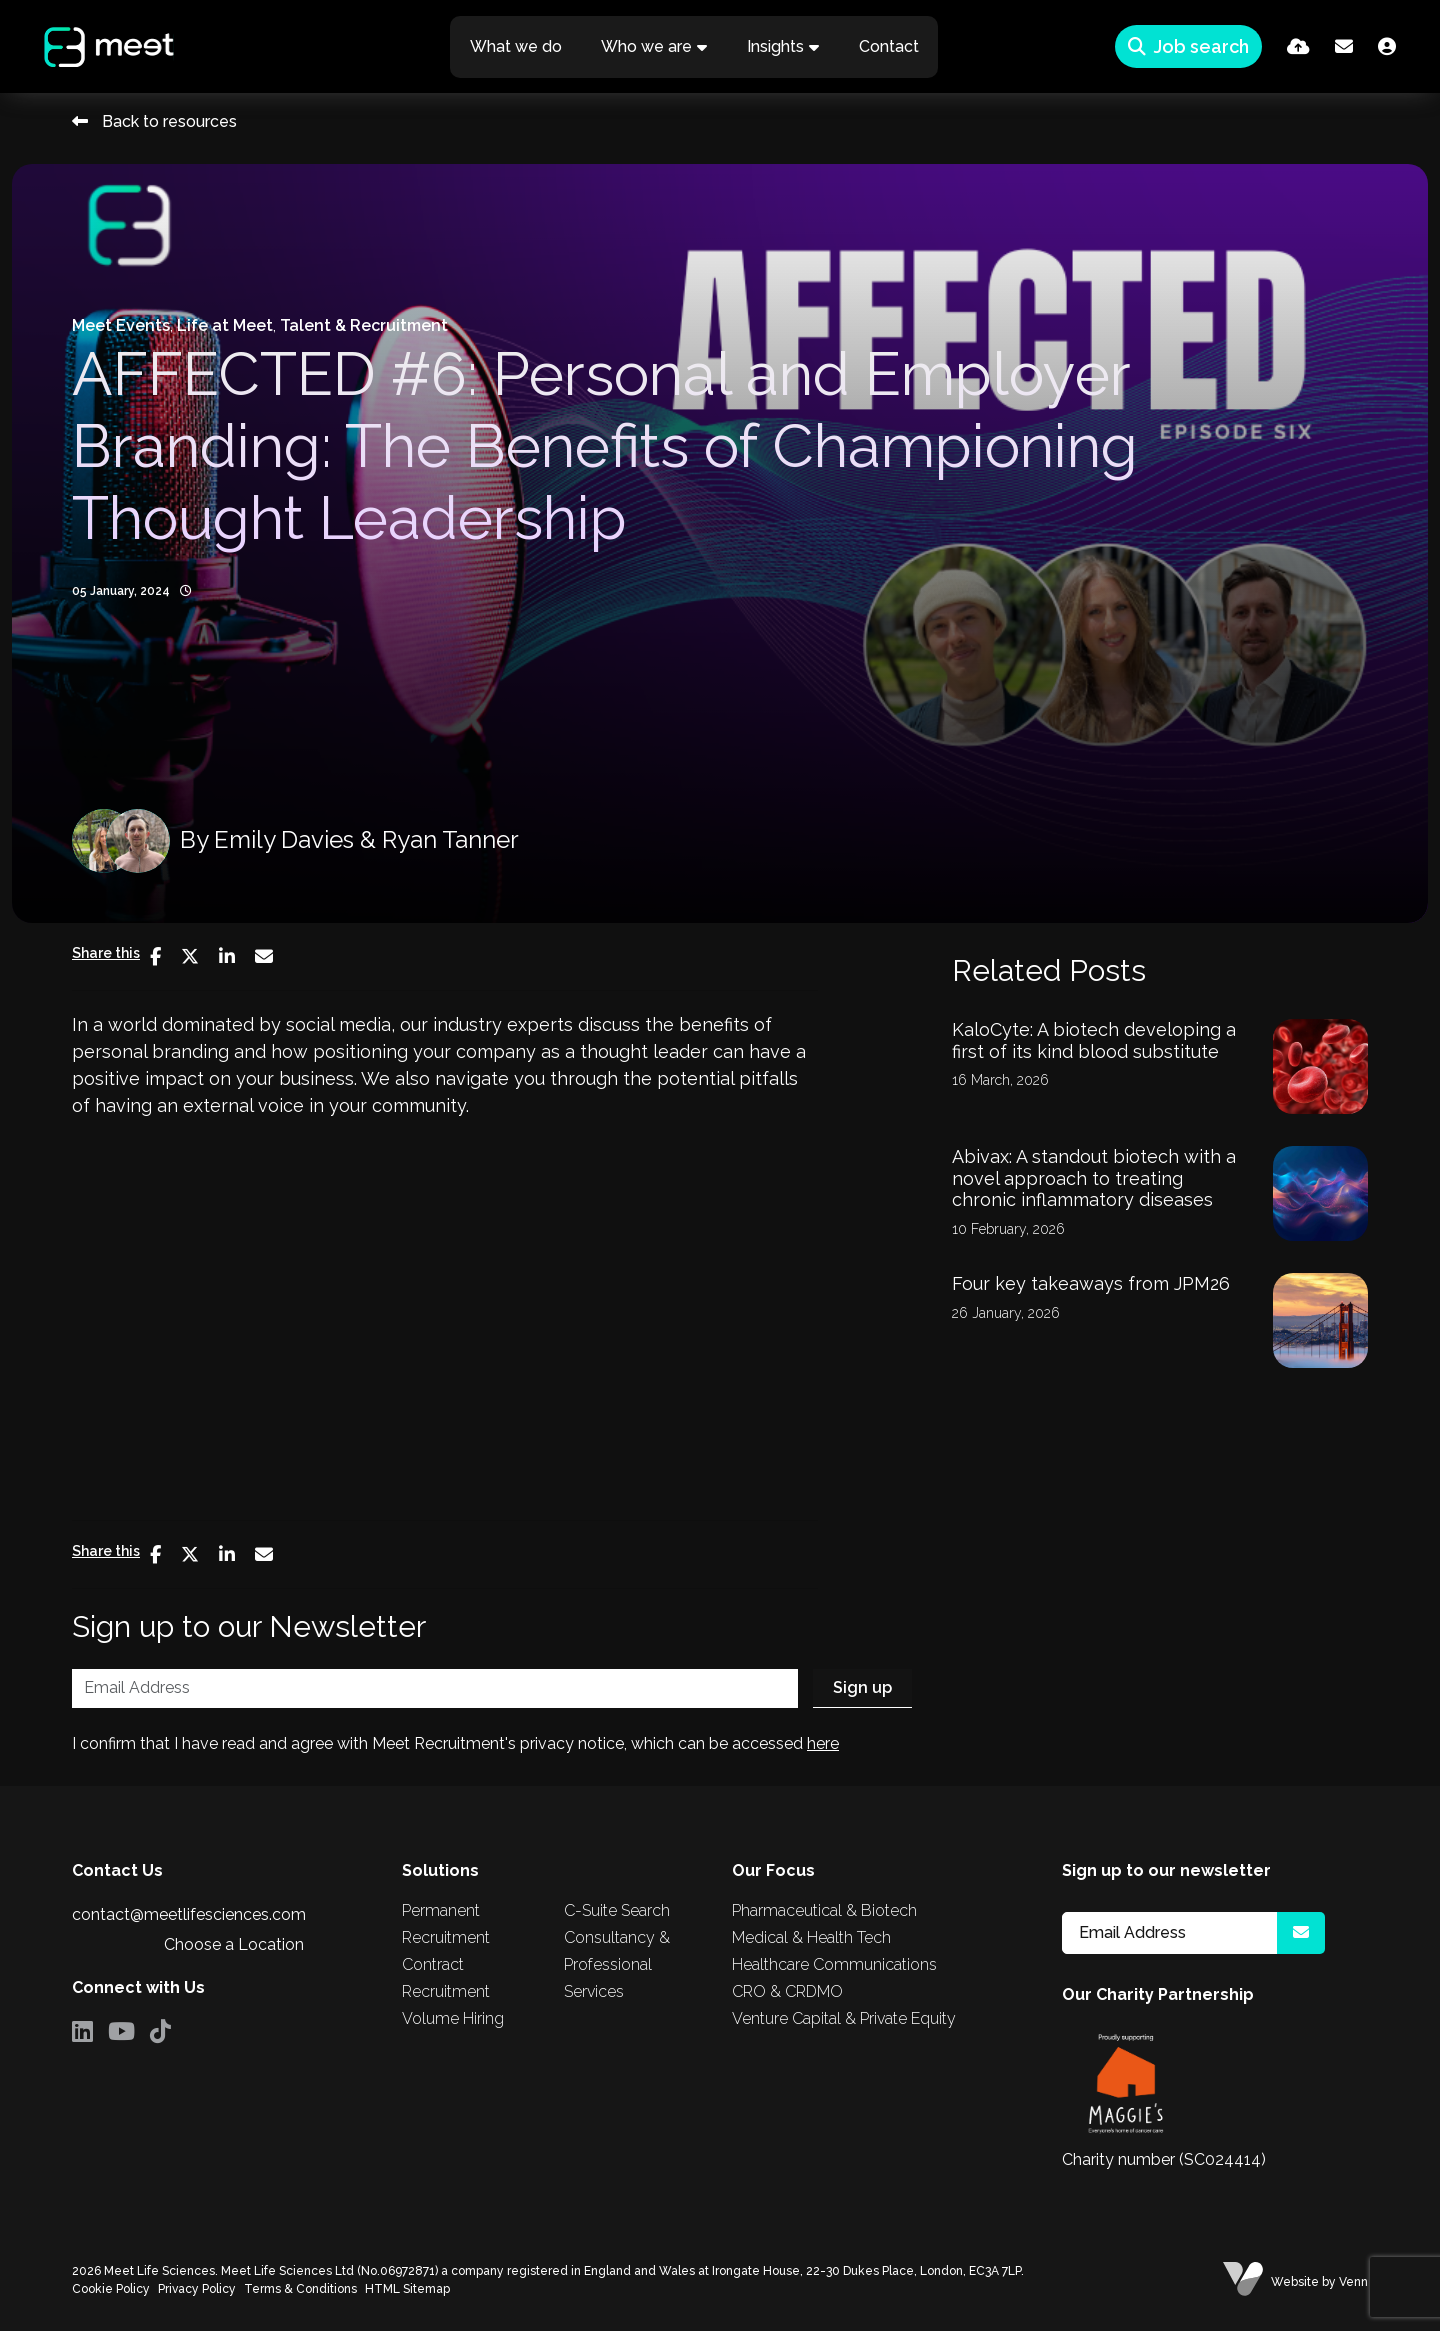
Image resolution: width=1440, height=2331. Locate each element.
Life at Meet (225, 325)
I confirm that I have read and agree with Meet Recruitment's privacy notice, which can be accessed (455, 1743)
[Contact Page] (1344, 46)
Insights (775, 46)
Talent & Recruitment (364, 325)
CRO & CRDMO (787, 1991)
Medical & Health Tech (811, 1937)
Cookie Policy (111, 2289)
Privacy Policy (197, 2289)
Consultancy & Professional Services (617, 1964)
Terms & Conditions (300, 2289)
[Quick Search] (1188, 46)
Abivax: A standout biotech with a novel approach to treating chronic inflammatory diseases (1094, 1178)
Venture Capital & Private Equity (844, 2018)
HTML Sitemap (407, 2289)
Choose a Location (234, 1944)
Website (1295, 2282)
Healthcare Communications (834, 1964)
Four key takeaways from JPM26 (1091, 1283)
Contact (889, 46)
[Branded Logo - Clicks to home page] (93, 47)
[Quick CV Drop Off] (1298, 46)
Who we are (646, 46)
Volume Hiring (453, 2018)
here (823, 1743)
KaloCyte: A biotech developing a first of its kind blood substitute (1094, 1040)
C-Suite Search (617, 1910)
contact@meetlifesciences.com (189, 1914)
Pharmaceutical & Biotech (824, 1910)
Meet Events (121, 325)
